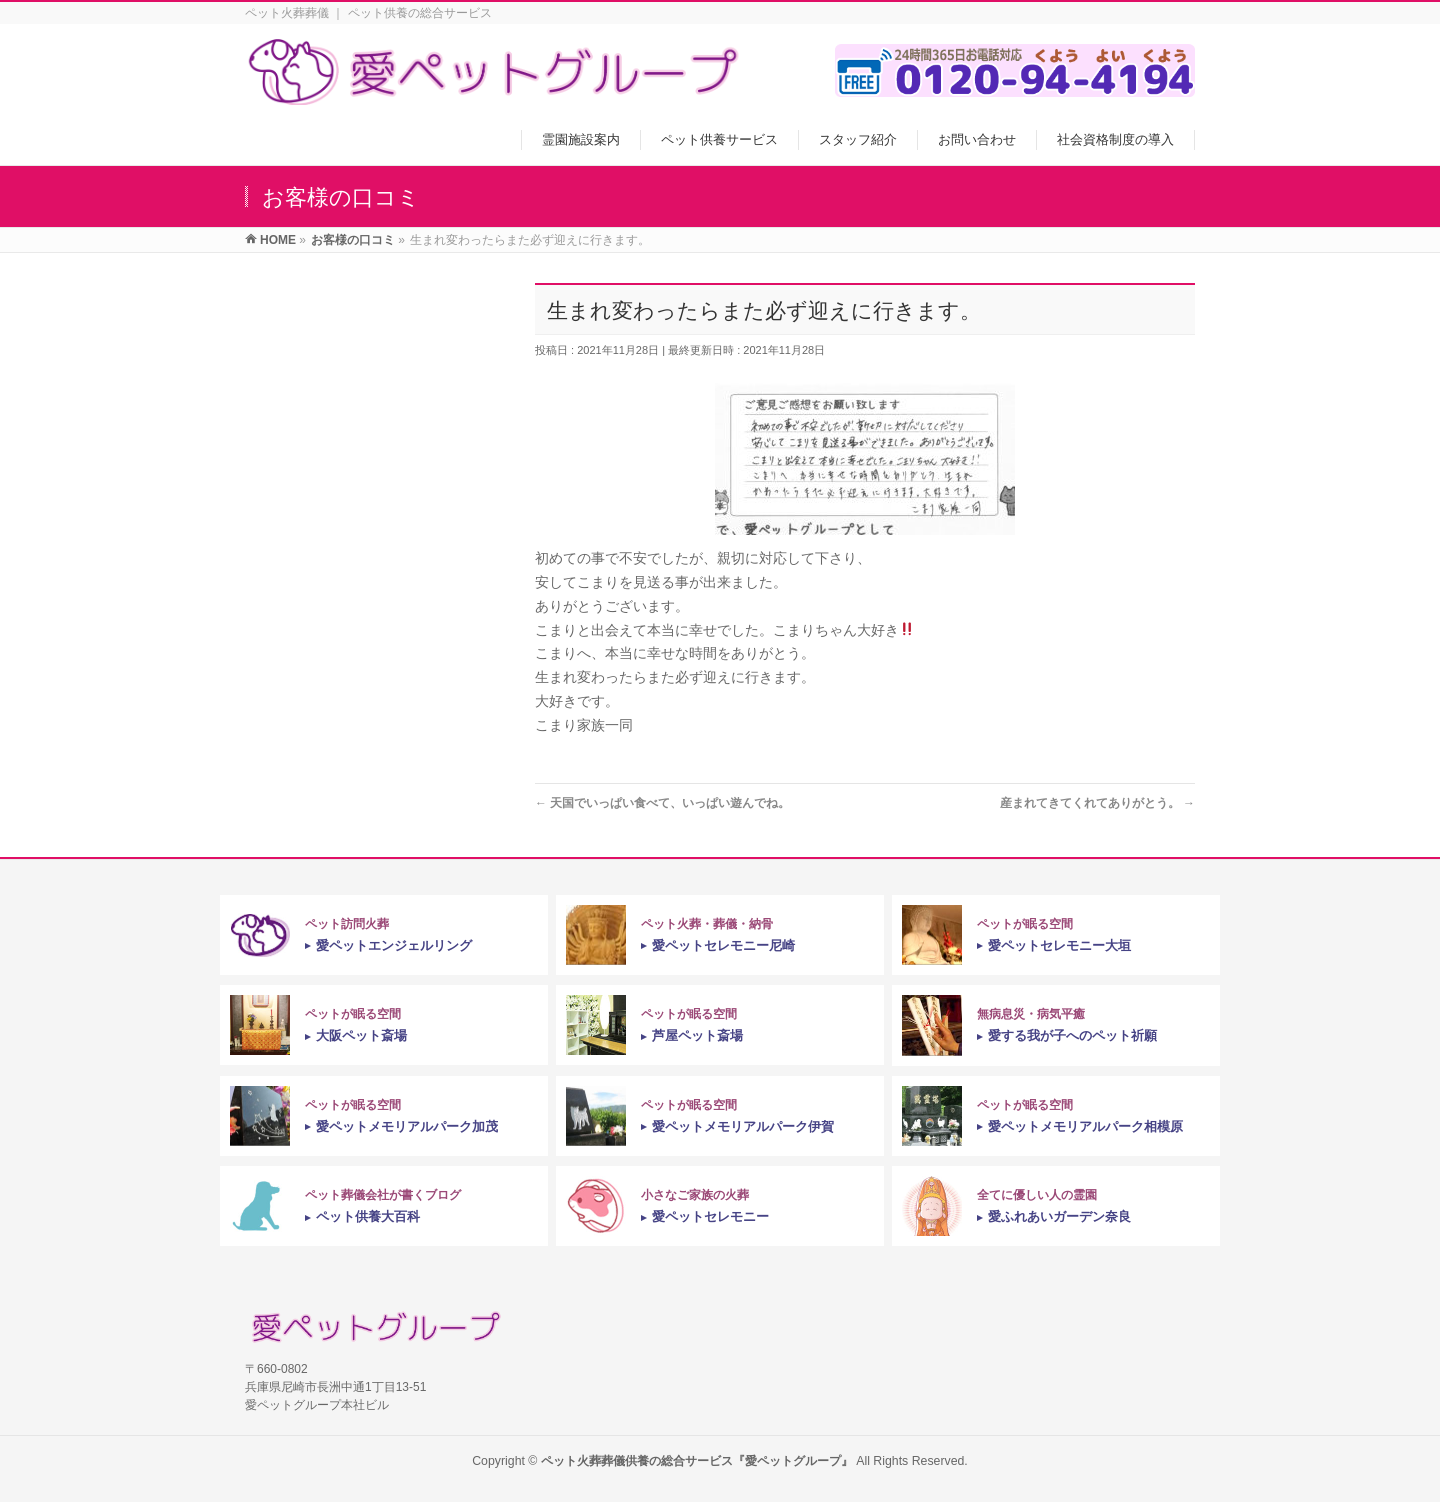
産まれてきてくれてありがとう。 (1097, 803)
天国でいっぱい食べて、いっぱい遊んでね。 (662, 803)
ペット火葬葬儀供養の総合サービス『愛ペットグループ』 (697, 1461)
